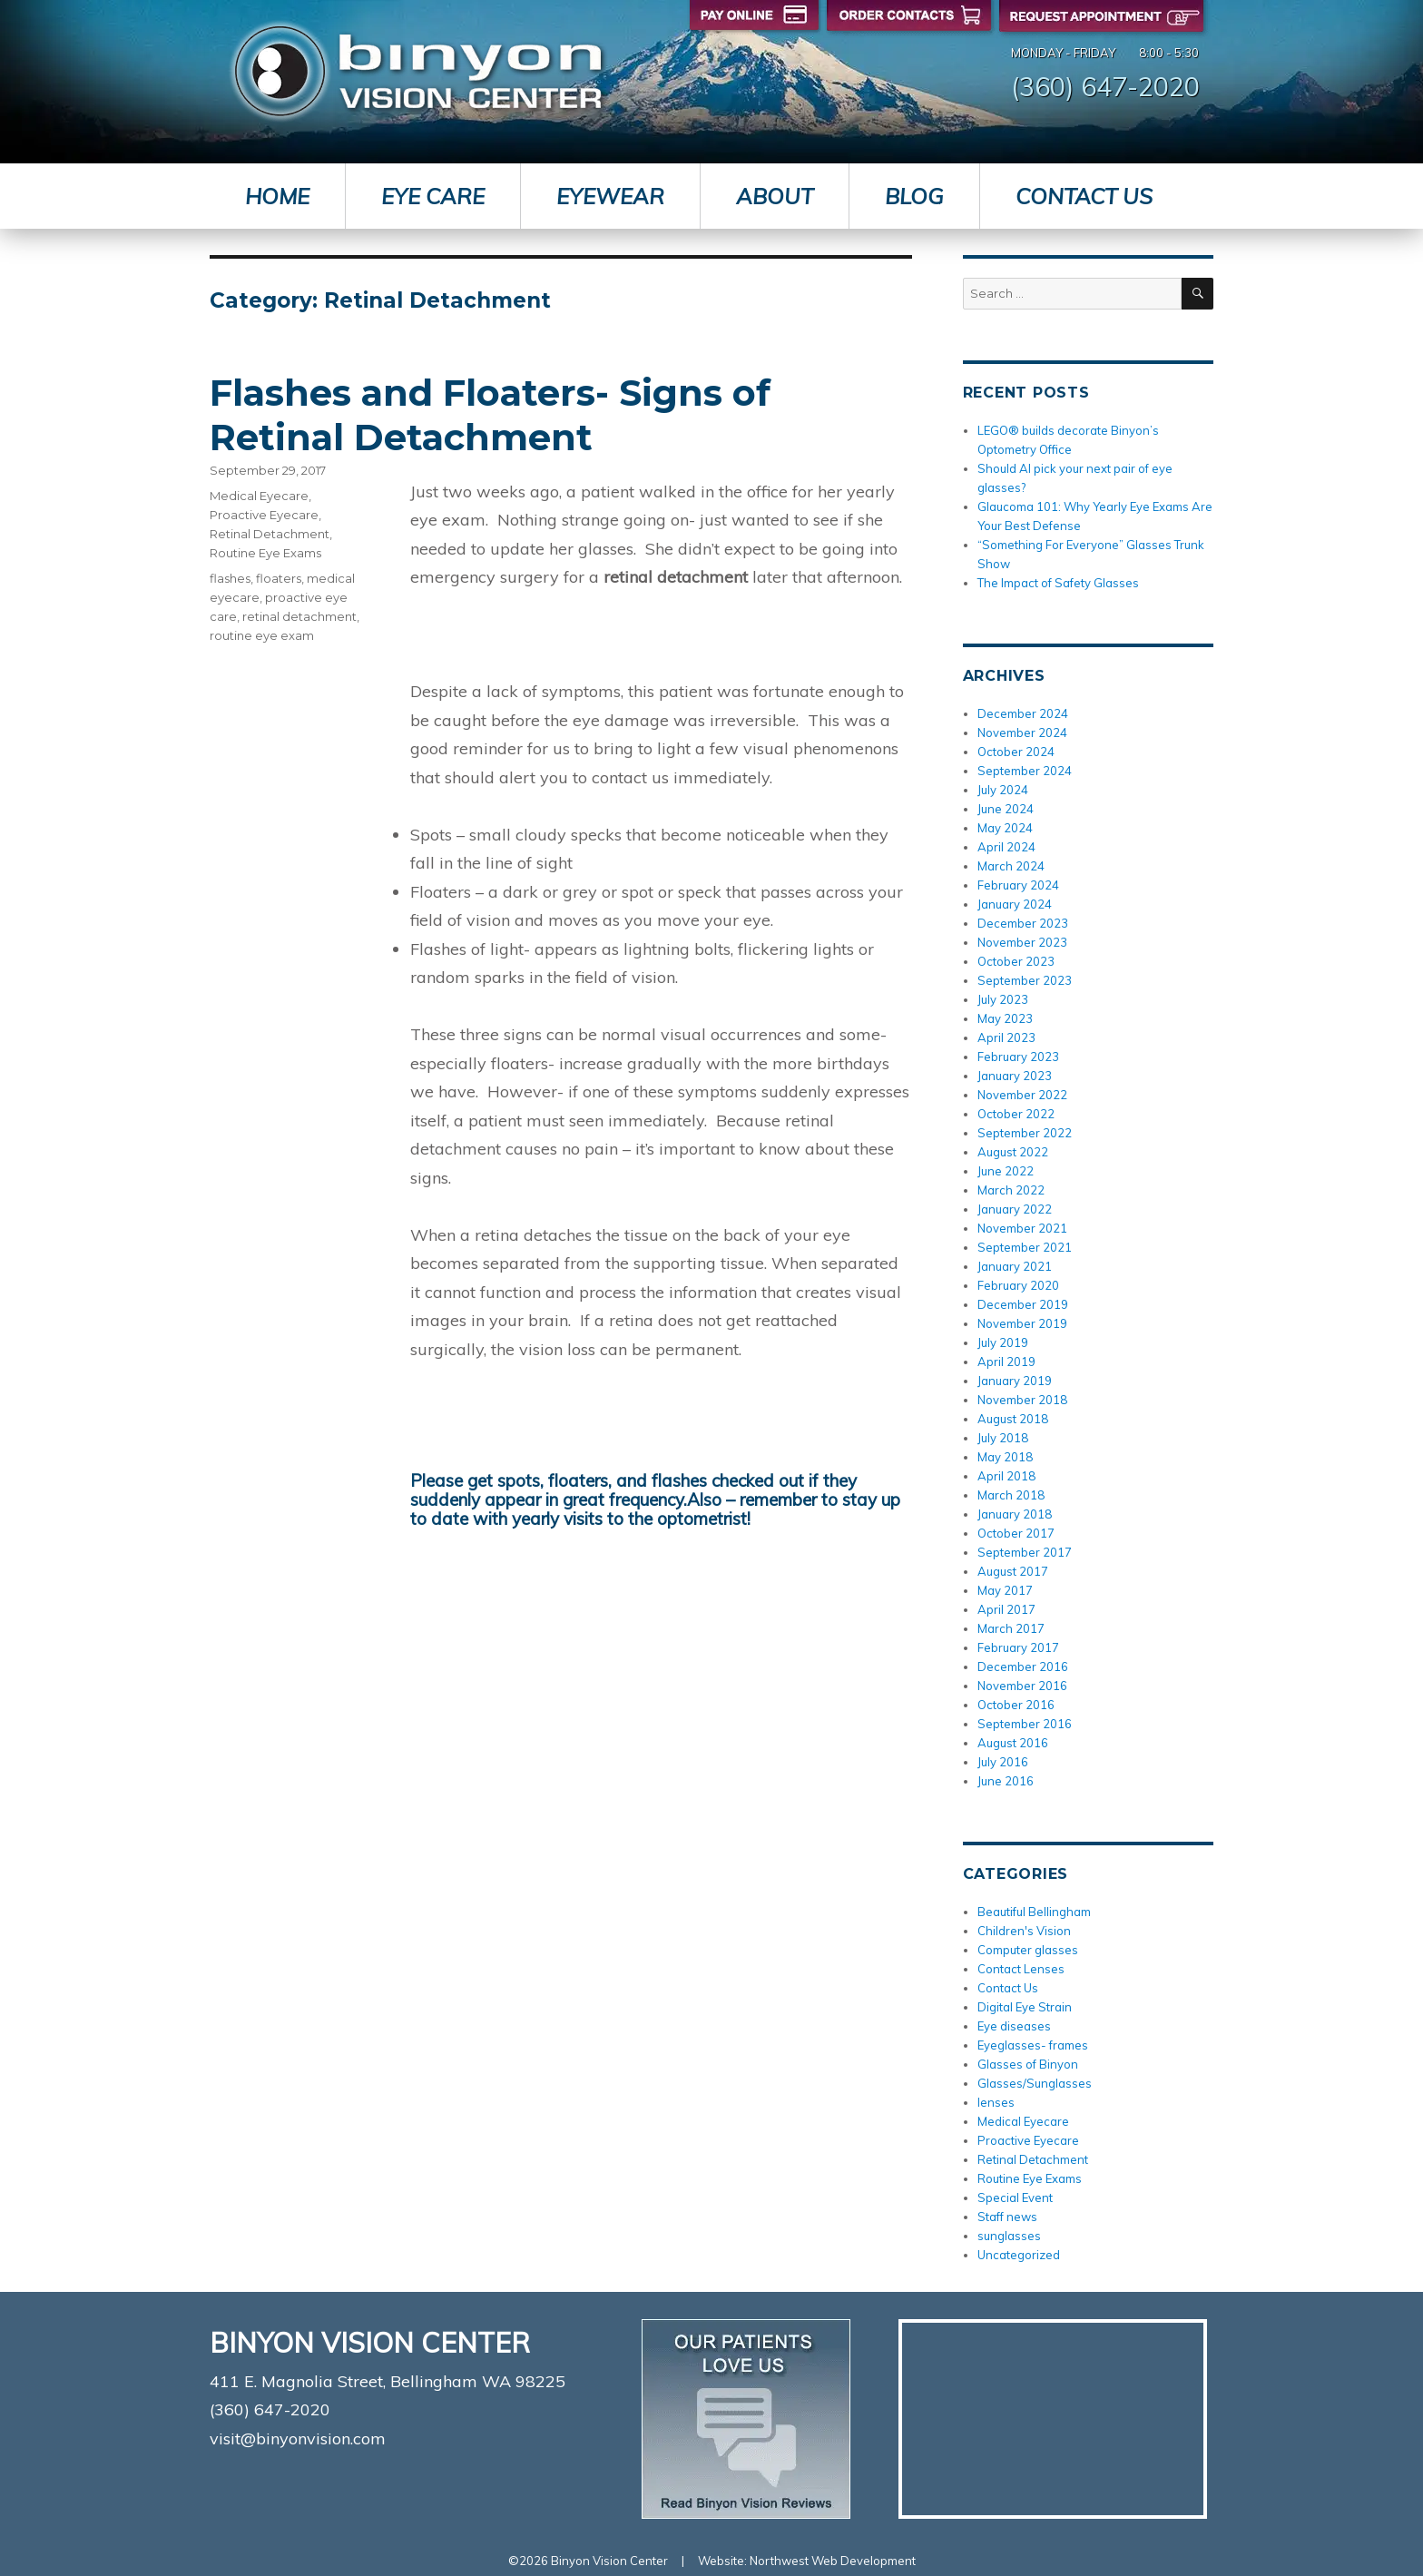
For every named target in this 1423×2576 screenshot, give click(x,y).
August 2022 (1012, 1152)
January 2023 (1014, 1075)
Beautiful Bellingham (1034, 1911)
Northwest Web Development (833, 2560)
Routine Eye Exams (265, 553)
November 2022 (1022, 1094)
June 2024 (1005, 808)
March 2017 (1011, 1628)
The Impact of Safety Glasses (1058, 582)
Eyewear (610, 196)
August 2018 (1012, 1418)
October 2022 (1016, 1113)
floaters (278, 578)
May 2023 (1005, 1018)
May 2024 (1005, 828)
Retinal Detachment (269, 533)
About (774, 196)
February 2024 (1018, 885)
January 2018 (1014, 1514)
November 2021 (1022, 1228)
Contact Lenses (1021, 1968)
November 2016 (1022, 1685)
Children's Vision (1024, 1930)
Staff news (1007, 2216)
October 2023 (1016, 961)
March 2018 (1011, 1495)
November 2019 (1022, 1323)
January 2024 (1014, 904)
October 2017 (1016, 1533)
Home (277, 196)
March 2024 (1011, 866)
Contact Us (1084, 196)
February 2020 (1018, 1285)
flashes (230, 578)
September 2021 (1024, 1247)
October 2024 (1016, 751)
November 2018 (1022, 1399)
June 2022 (1005, 1171)
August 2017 (1012, 1571)
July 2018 (1002, 1438)
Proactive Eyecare (264, 514)
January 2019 (1014, 1380)
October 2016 (1016, 1704)
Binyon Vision (418, 71)
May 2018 (1005, 1457)
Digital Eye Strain (1024, 2007)
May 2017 (1005, 1590)
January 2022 (1014, 1209)
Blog (914, 196)
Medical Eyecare (259, 495)
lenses (996, 2102)
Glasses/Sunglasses (1034, 2083)
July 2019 (1002, 1342)
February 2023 (1018, 1056)
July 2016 (1002, 1762)
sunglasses (1009, 2235)
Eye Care (433, 196)
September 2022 (1024, 1133)
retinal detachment (299, 616)
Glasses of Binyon (1027, 2064)
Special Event (1015, 2197)
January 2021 (1014, 1266)
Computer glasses (1027, 1949)
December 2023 (1022, 923)
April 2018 (1006, 1476)
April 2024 (1006, 847)
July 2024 (1002, 789)
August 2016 (1012, 1742)
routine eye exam (262, 635)
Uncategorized (1018, 2254)
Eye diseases (1014, 2026)
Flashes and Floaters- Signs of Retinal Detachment (490, 414)
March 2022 (1011, 1190)
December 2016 (1022, 1666)
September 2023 (1024, 980)
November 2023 (1022, 942)
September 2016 (1024, 1723)
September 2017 (1024, 1552)
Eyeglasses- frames (1032, 2045)
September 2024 (1024, 770)
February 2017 (1018, 1647)
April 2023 (1006, 1037)
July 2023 (1002, 999)
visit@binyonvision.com (298, 2438)
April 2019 (1006, 1361)
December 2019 (1022, 1304)
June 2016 (1005, 1781)
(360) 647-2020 (1105, 86)
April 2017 (1006, 1609)
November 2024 (1022, 732)
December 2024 (1022, 713)
